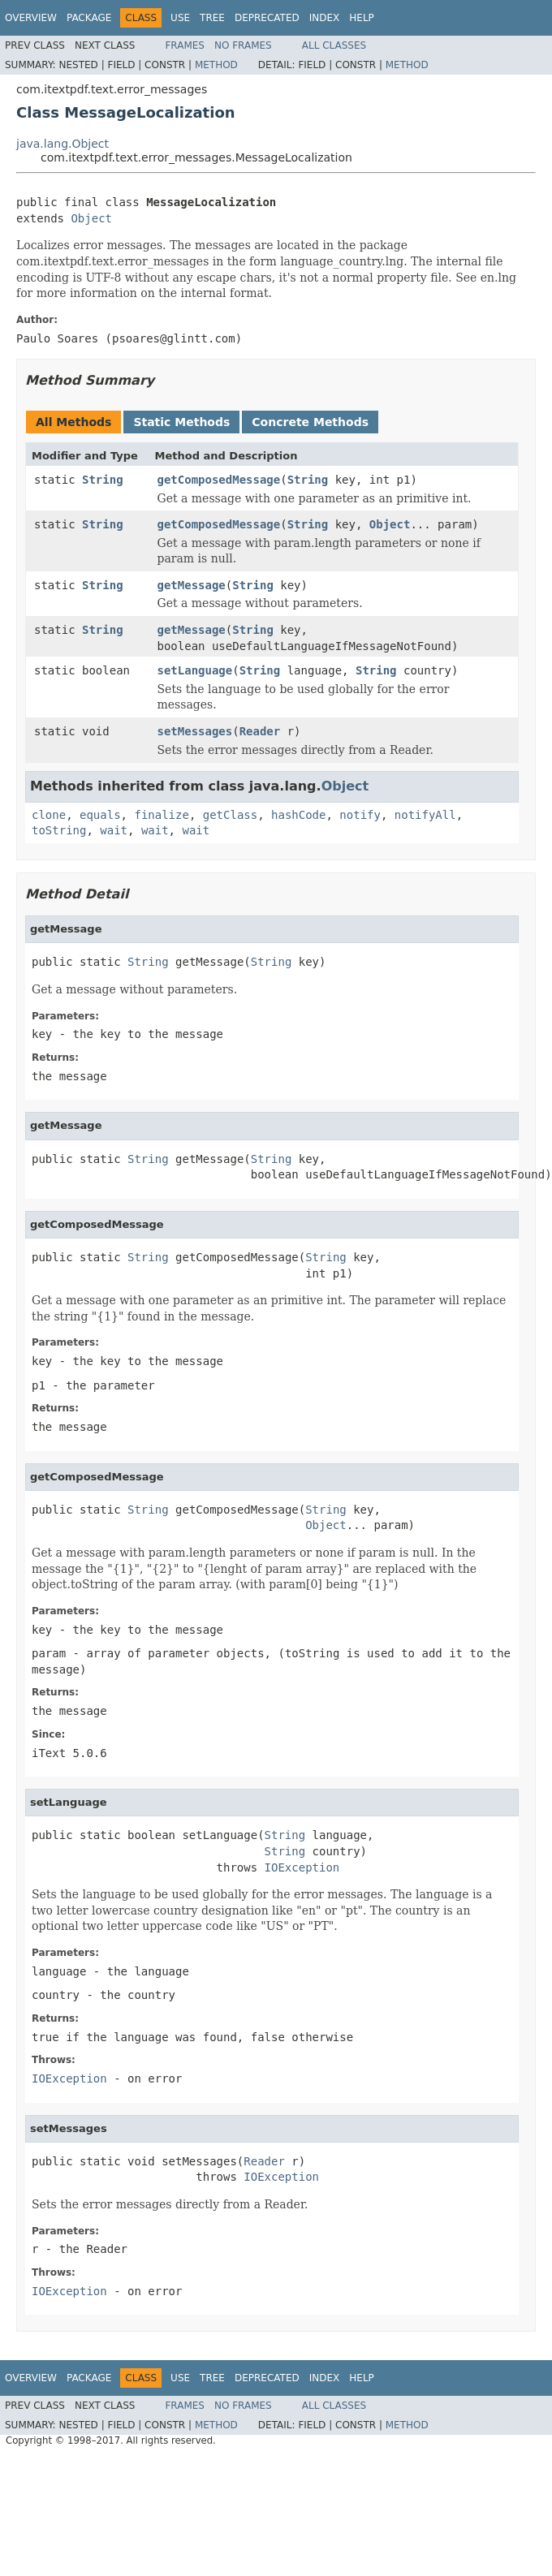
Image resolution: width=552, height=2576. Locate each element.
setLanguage (195, 670)
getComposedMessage (219, 479)
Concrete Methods (310, 422)
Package (89, 18)
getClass (230, 814)
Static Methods (181, 422)
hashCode (298, 814)
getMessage (191, 585)
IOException (302, 1867)
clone (49, 814)
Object (91, 218)
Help (361, 18)
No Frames (243, 45)
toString (59, 830)
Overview (31, 18)
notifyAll (425, 814)
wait (113, 830)
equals (100, 814)
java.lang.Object (62, 143)
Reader (260, 731)
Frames (185, 45)
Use (180, 18)
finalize (161, 814)
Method (216, 65)
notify (360, 814)
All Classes (334, 45)
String (102, 479)
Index (324, 18)
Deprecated (267, 18)
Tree (212, 18)
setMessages (195, 731)
